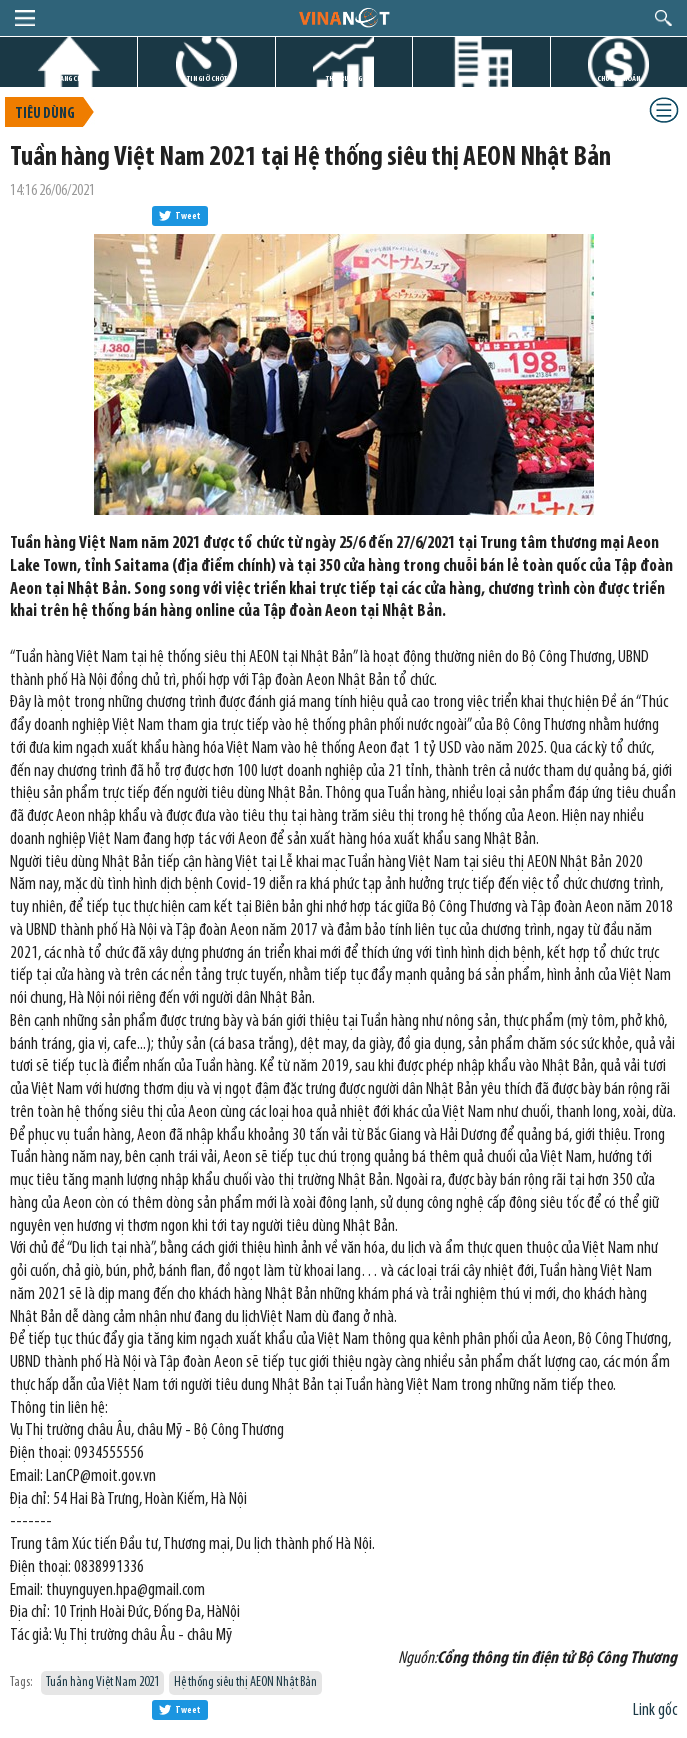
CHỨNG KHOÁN (618, 78)
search (663, 18)
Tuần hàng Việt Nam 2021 (102, 1682)
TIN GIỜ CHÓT (207, 78)
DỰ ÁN (481, 78)
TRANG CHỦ (69, 78)
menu (25, 18)
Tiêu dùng (45, 114)
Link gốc (655, 1710)
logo (343, 17)
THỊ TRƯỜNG (344, 78)
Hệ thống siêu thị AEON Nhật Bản (245, 1682)
